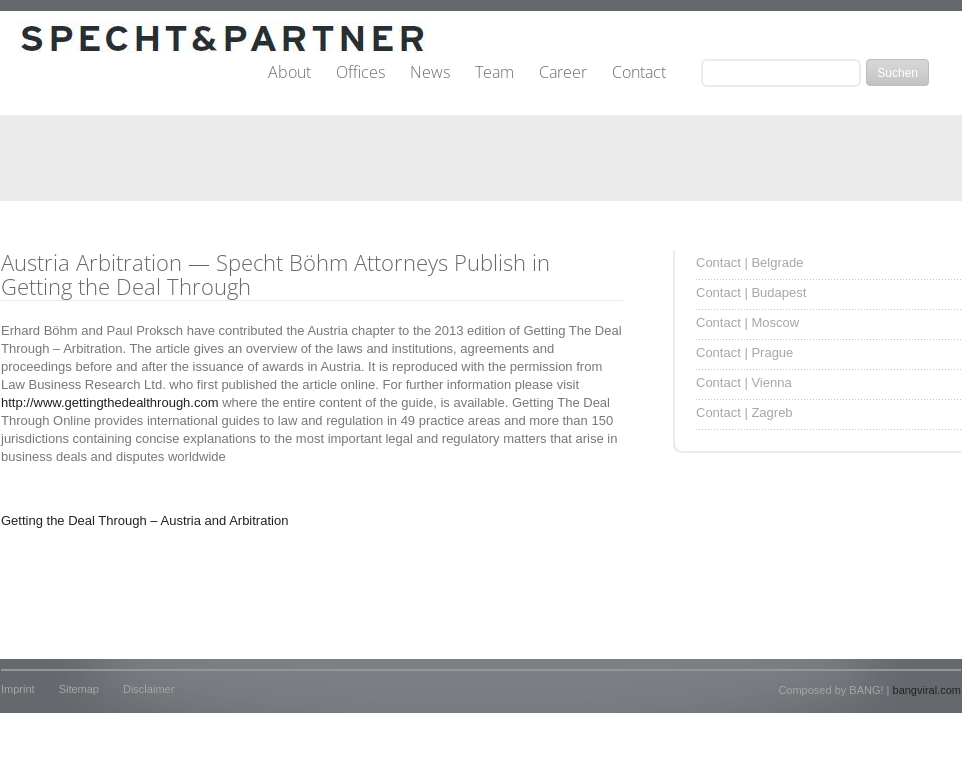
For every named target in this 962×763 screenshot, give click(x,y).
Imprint (18, 689)
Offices (360, 73)
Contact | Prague (744, 352)
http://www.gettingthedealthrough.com (110, 402)
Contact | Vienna (744, 382)
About (289, 73)
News (430, 73)
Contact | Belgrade (749, 262)
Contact (639, 73)
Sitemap (79, 689)
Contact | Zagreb (744, 412)
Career (563, 73)
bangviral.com (927, 690)
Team (494, 73)
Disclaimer (148, 689)
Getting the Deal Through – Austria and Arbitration (144, 520)
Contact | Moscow (747, 322)
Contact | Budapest (751, 292)
